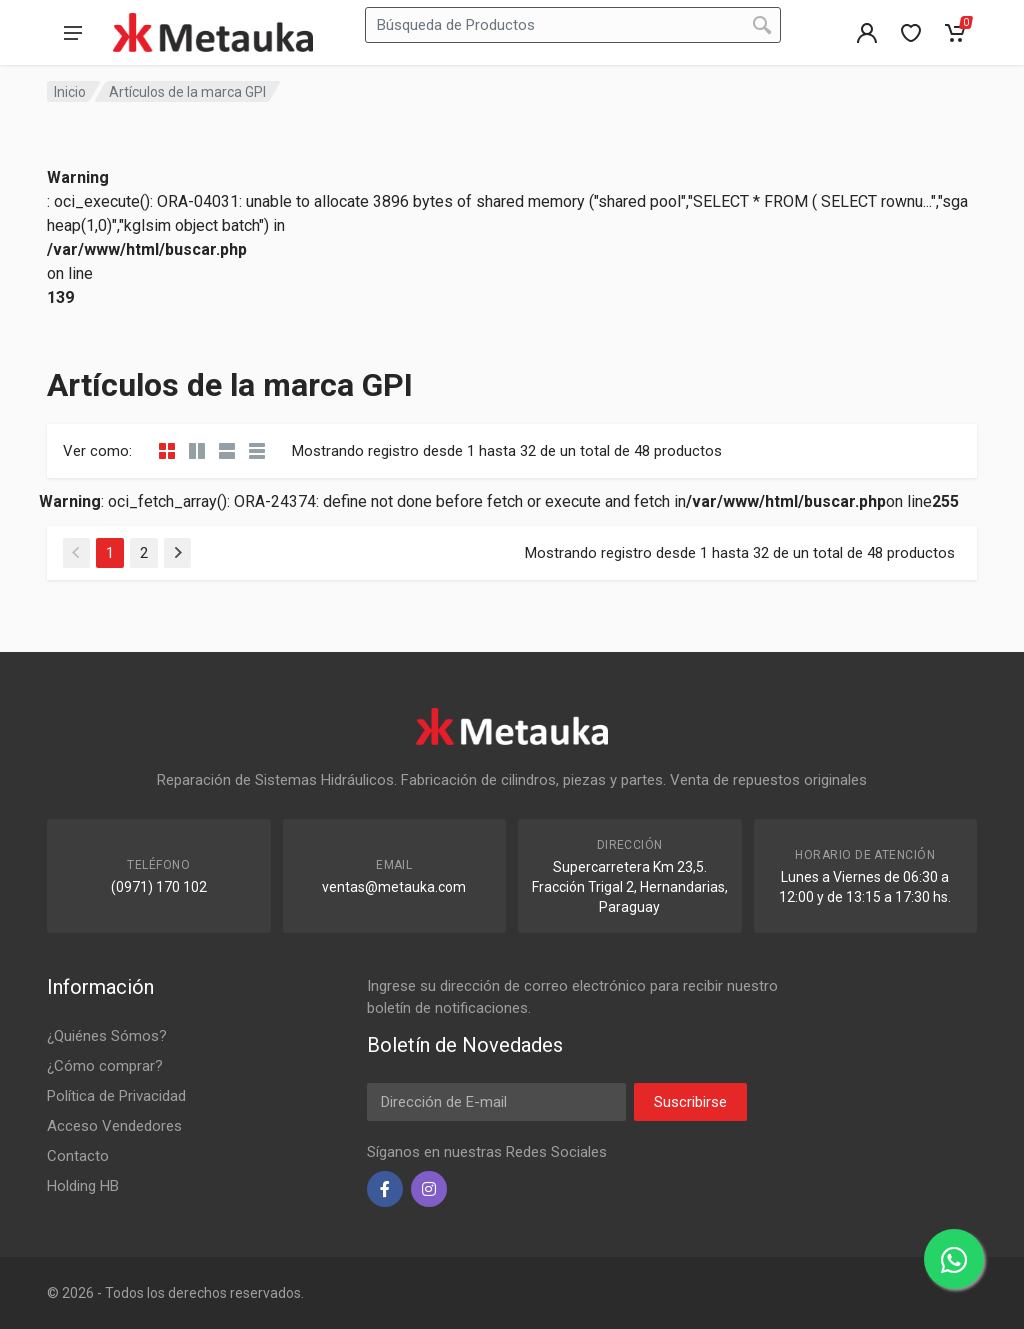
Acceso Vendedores (114, 1126)
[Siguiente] (177, 553)
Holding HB (83, 1186)
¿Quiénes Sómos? (107, 1036)
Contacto (78, 1156)
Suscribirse (690, 1102)
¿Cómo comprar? (105, 1066)
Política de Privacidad (116, 1096)
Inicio (70, 92)
